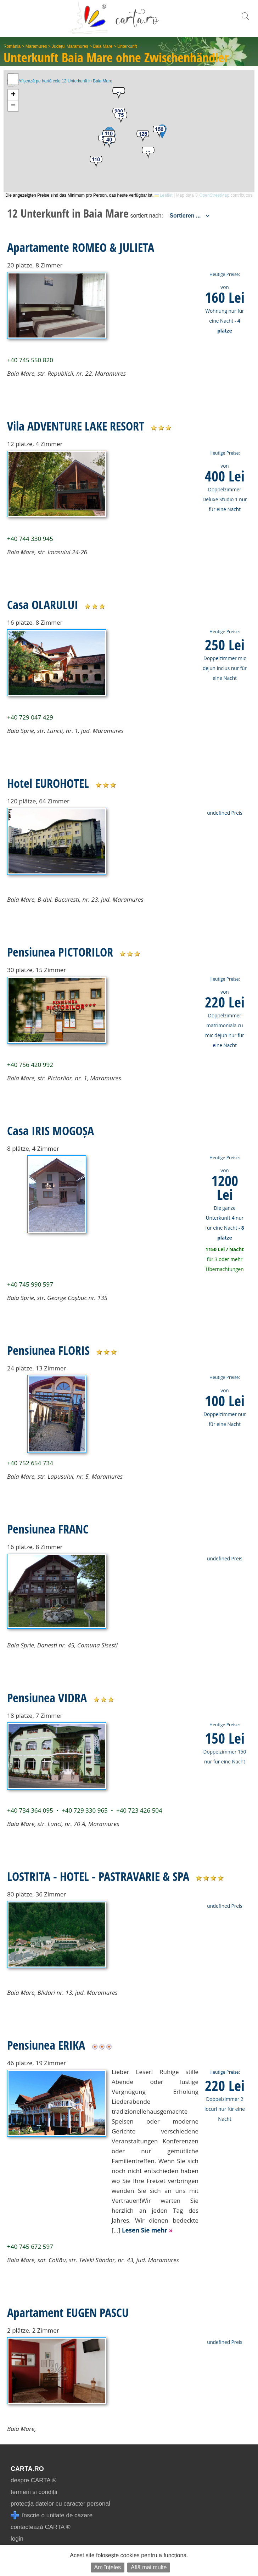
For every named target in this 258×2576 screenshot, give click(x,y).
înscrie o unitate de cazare (51, 2515)
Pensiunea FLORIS (48, 1350)
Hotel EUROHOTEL (48, 783)
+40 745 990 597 (30, 1284)
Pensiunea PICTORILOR (60, 952)
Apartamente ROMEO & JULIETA (80, 247)
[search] (245, 20)
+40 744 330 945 (30, 539)
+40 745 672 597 (30, 2246)
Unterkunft (127, 46)
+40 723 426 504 (139, 1810)
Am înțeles (107, 2567)
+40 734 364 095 (30, 1810)
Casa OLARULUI (42, 604)
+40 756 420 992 (30, 1065)
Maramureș (36, 46)
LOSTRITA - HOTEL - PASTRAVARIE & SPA (98, 1876)
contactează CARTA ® (41, 2527)
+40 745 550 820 (30, 360)
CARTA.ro (27, 2468)
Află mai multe (149, 2567)
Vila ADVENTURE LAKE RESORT (75, 426)
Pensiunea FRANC (48, 1529)
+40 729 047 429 (30, 717)
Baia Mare (103, 46)
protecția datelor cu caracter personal (60, 2503)
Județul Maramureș (70, 46)
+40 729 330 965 (85, 1810)
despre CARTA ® (33, 2480)
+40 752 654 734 (30, 1463)
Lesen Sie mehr (147, 2230)
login (17, 2538)
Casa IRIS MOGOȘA (50, 1130)
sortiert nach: (146, 216)
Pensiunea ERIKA (46, 2045)
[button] (148, 153)
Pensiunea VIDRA (47, 1698)
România (12, 46)
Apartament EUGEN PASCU (68, 2312)
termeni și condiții (34, 2492)
